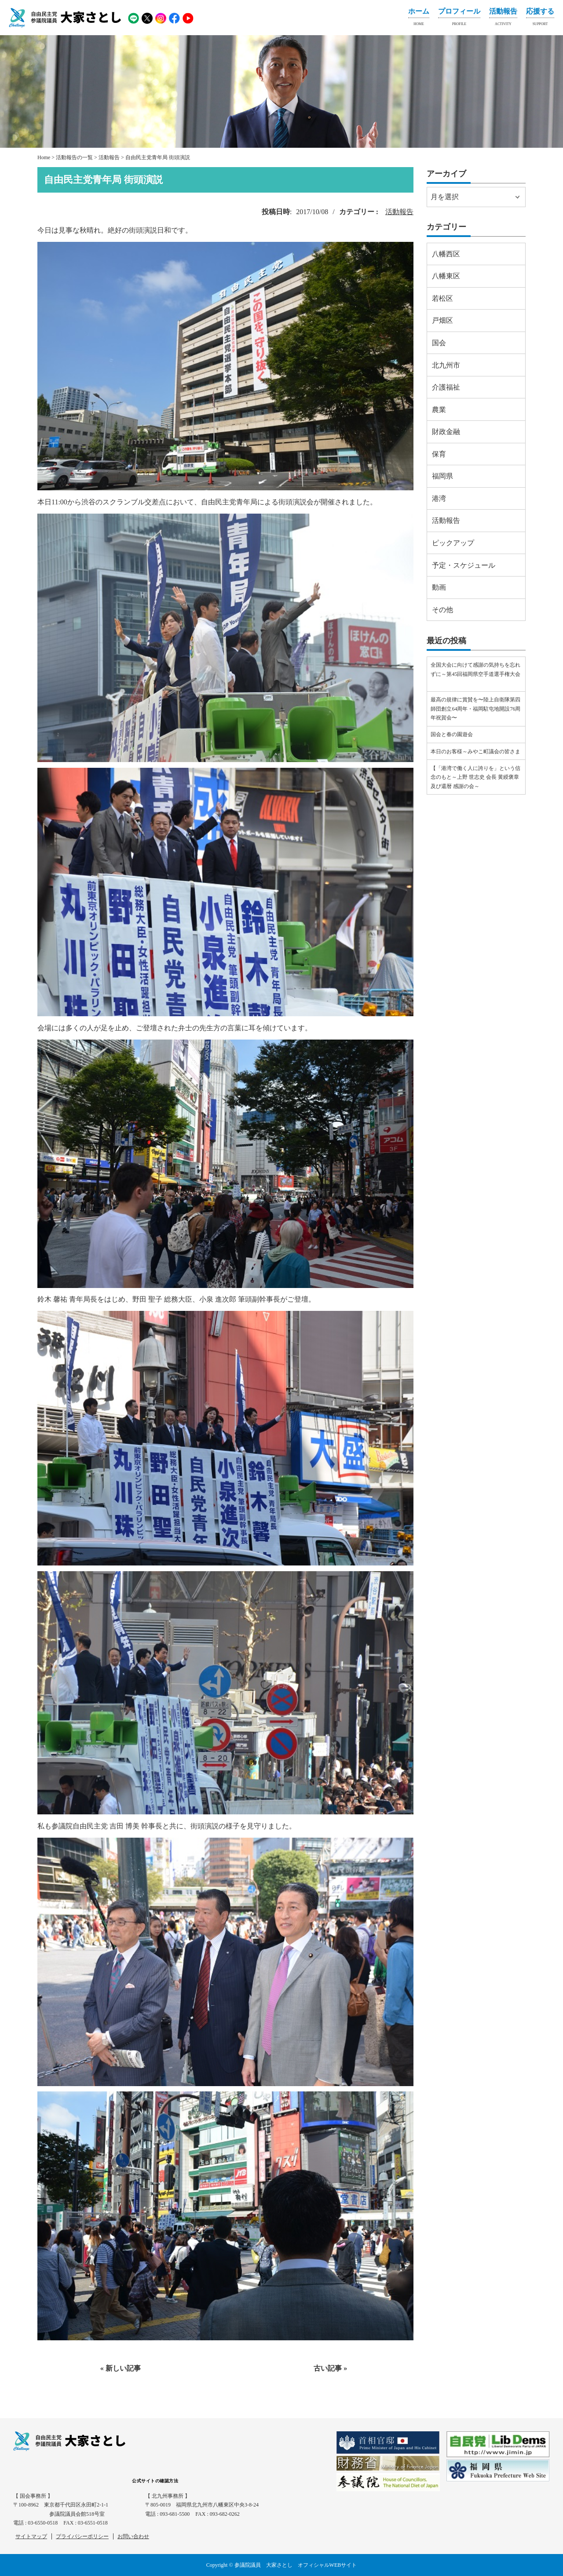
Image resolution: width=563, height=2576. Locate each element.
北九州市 (446, 365)
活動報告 (503, 18)
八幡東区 (446, 276)
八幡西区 (446, 254)
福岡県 (442, 476)
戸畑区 (442, 320)
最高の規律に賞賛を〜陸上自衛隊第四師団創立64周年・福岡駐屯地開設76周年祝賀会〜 (475, 709)
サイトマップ (31, 2536)
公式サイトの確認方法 (155, 2480)
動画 (439, 587)
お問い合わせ (133, 2536)
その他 (442, 609)
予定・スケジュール (463, 565)
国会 (439, 343)
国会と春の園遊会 (452, 734)
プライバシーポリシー (82, 2536)
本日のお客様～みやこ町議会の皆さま (475, 751)
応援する (540, 18)
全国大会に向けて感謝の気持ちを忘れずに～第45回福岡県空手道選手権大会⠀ (475, 674)
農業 (439, 409)
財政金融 (446, 431)
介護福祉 (446, 387)
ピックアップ (453, 543)
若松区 (442, 298)
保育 (439, 454)
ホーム (418, 18)
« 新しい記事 (120, 2368)
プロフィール (459, 18)
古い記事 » (330, 2368)
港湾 (439, 498)
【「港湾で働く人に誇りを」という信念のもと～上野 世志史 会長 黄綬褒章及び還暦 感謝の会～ (475, 777)
